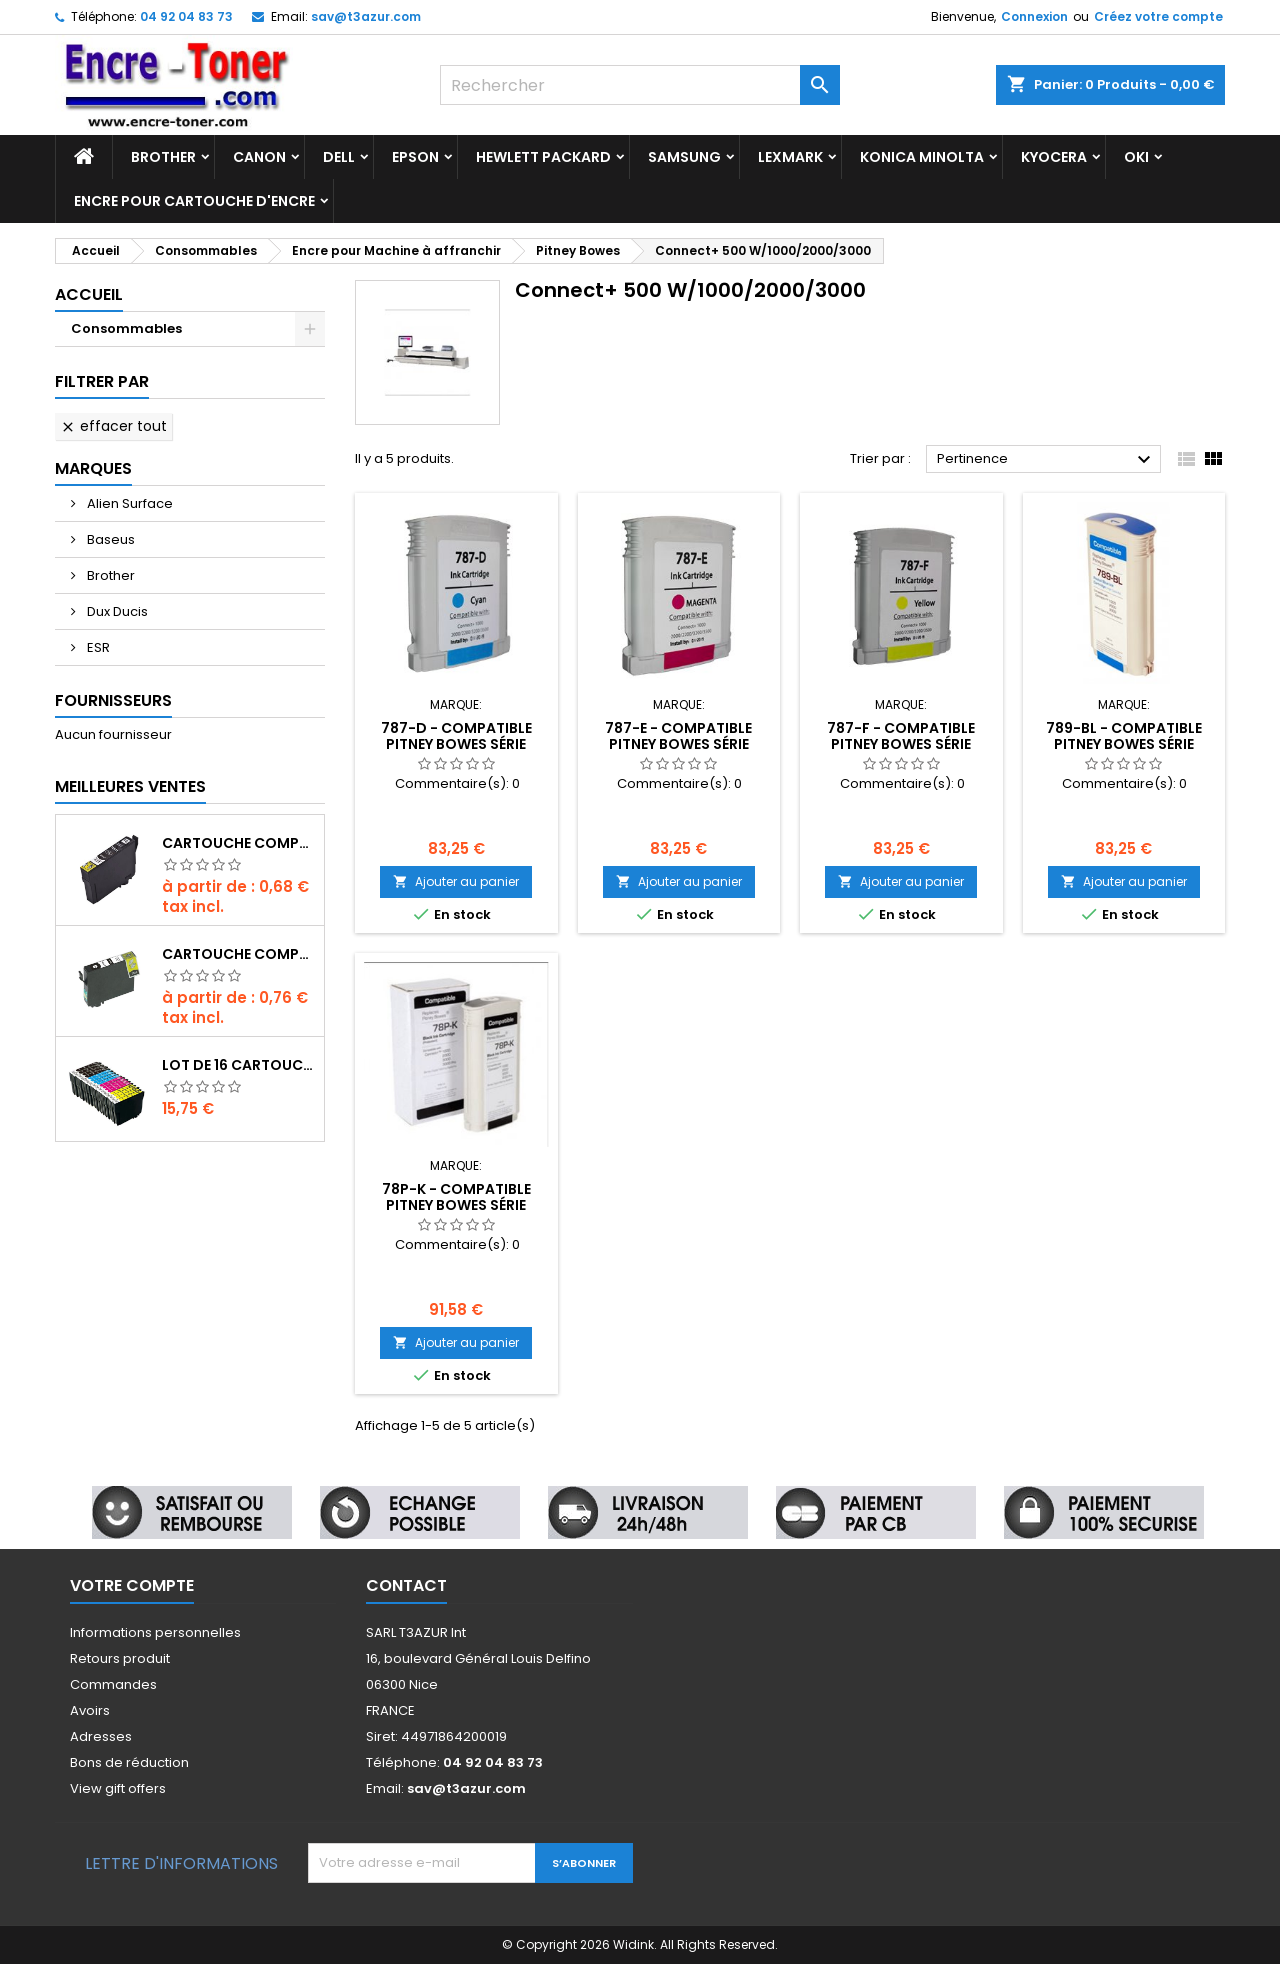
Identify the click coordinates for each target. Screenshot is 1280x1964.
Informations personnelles (155, 1632)
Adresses (101, 1736)
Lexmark (790, 157)
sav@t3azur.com (366, 16)
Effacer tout (113, 426)
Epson (415, 157)
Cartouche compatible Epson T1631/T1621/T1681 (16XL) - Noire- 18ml (239, 843)
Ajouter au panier (456, 881)
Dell (339, 157)
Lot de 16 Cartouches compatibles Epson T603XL (239, 1065)
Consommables (126, 328)
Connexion (1034, 16)
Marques (93, 468)
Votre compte (132, 1585)
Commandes (113, 1684)
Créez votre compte (1158, 16)
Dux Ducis (116, 611)
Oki (1136, 157)
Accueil (89, 294)
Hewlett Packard (543, 157)
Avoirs (90, 1710)
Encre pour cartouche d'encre (194, 201)
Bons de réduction (129, 1762)
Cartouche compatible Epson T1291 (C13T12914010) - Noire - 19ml (239, 954)
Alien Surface (128, 503)
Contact (406, 1585)
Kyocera (1054, 157)
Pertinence (1046, 460)
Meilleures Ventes (130, 786)
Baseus (109, 539)
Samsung (684, 157)
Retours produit (120, 1658)
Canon (259, 157)
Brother (163, 157)
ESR (97, 647)
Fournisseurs (113, 700)
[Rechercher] (640, 85)
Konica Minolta (922, 157)
